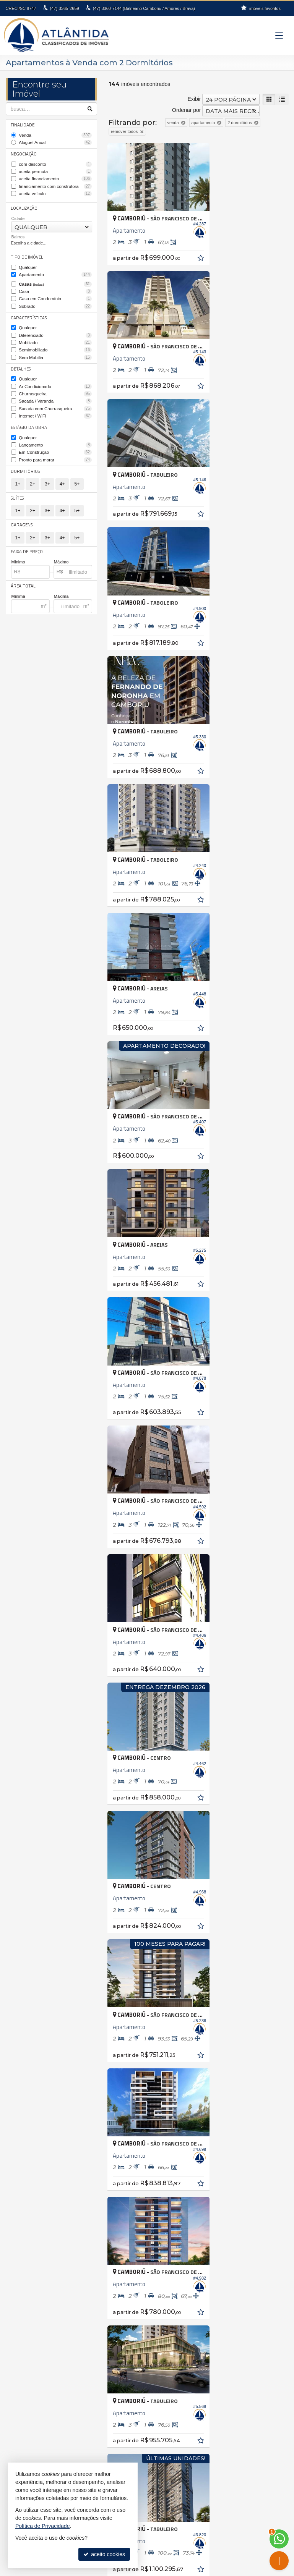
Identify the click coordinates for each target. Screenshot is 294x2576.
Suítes (17, 489)
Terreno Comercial (32, 2333)
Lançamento (55, 437)
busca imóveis (151, 2538)
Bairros (18, 234)
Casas (55, 281)
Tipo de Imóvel (26, 255)
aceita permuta (55, 170)
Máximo (61, 552)
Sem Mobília (55, 352)
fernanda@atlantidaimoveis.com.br (225, 2478)
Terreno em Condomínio (39, 2341)
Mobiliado (55, 338)
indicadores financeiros (151, 2517)
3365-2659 (64, 8)
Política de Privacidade (137, 2570)
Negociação (24, 153)
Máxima (61, 586)
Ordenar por (186, 110)
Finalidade (23, 124)
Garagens (21, 516)
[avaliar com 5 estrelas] (144, 1628)
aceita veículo (55, 191)
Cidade (18, 216)
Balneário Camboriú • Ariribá (191, 2202)
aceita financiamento (55, 177)
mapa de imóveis (151, 2531)
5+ (77, 475)
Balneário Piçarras (32, 2210)
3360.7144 (225, 2465)
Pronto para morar (55, 451)
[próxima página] (269, 1627)
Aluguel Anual (55, 142)
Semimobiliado (55, 345)
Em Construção (55, 444)
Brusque (21, 2226)
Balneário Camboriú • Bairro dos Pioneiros (208, 2218)
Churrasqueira (55, 387)
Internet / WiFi (55, 409)
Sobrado (55, 302)
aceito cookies (104, 2554)
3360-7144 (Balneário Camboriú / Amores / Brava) (144, 8)
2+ (32, 475)
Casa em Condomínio (55, 295)
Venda (55, 135)
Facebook (151, 2545)
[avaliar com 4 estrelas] (136, 1628)
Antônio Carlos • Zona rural (190, 2194)
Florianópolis (26, 2242)
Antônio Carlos (28, 2194)
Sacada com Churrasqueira (55, 402)
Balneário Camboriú (34, 2202)
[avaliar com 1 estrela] (112, 1628)
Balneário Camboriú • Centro (192, 2242)
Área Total (22, 577)
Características (27, 313)
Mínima (18, 586)
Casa (55, 288)
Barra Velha (25, 2218)
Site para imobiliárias (189, 2570)
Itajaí (16, 2251)
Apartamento (55, 272)
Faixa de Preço (26, 542)
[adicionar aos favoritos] (187, 249)
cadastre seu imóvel (151, 2524)
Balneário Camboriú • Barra (190, 2226)
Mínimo (18, 552)
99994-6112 (225, 2471)
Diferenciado (55, 330)
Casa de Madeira (31, 2301)
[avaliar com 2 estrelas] (120, 1628)
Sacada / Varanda (55, 394)
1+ (18, 475)
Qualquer (27, 264)
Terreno (20, 2325)
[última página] (282, 1627)
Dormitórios (25, 463)
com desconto (55, 163)
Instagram (151, 2551)
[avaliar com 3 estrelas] (128, 1628)
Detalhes (20, 363)
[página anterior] (205, 1627)
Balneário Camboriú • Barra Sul (195, 2234)
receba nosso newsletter (151, 2511)
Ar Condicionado (55, 380)
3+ (47, 475)
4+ (62, 475)
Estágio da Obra (28, 420)
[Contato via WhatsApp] (279, 2538)
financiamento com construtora (55, 184)
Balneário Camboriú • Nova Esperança (204, 2251)
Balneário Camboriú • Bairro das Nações (206, 2210)
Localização (24, 206)
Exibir (194, 99)
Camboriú (22, 2234)
